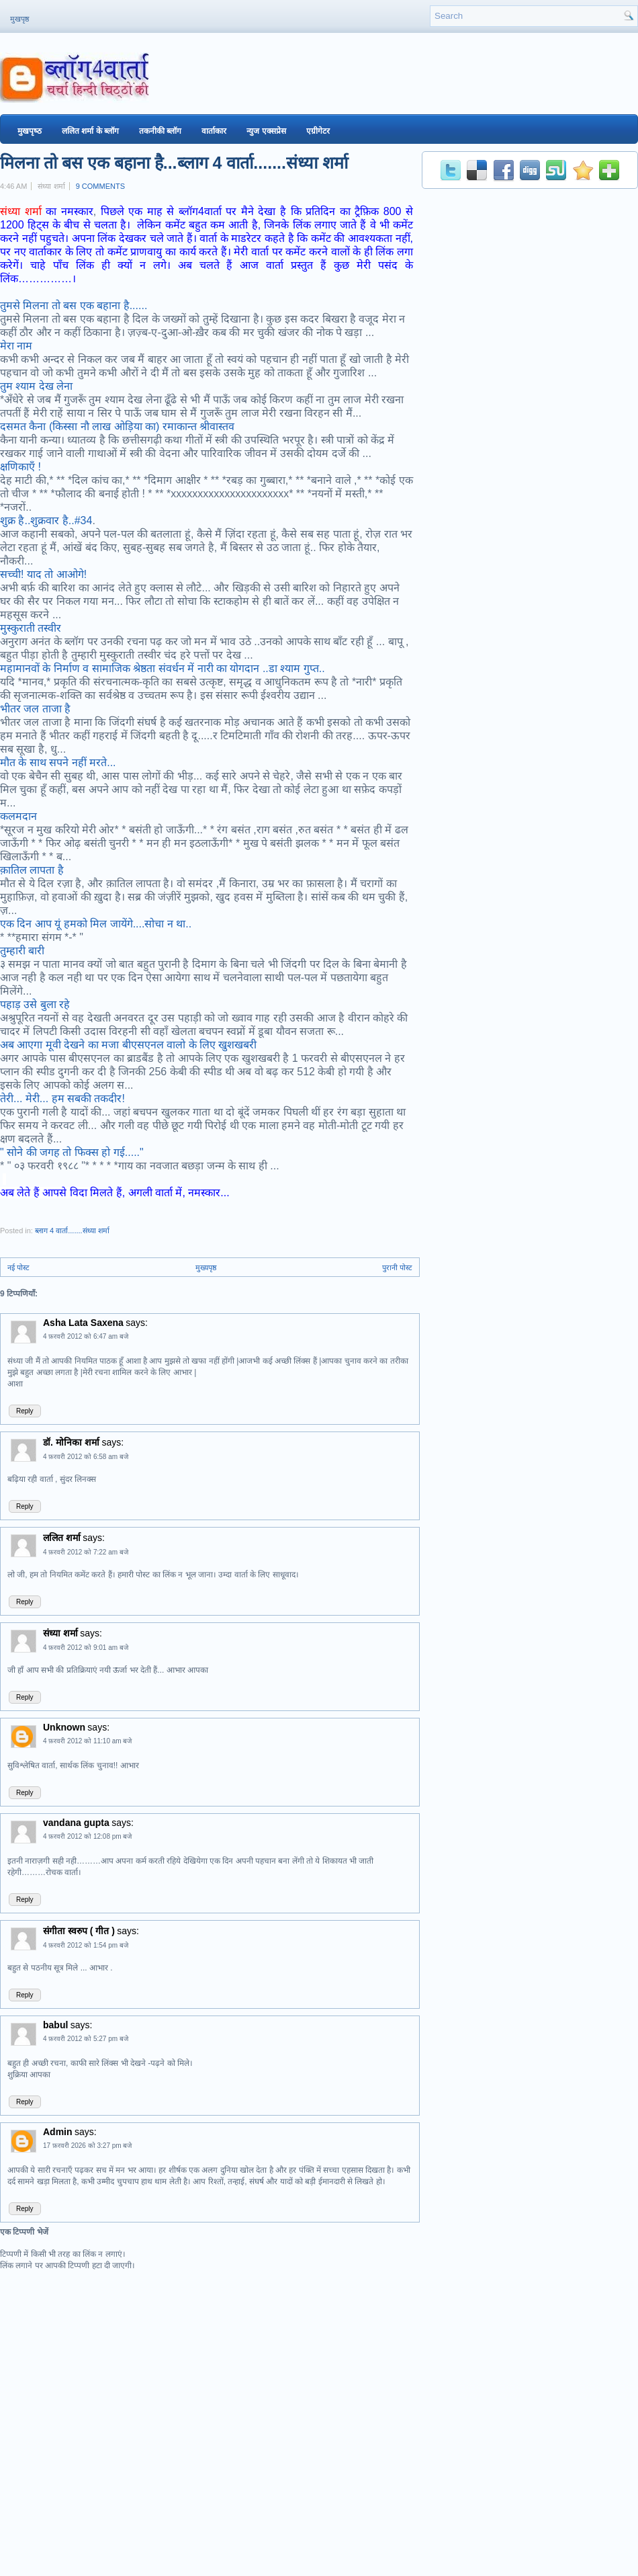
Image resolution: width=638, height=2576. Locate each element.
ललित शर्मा (62, 1537)
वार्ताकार (213, 131)
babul (55, 2025)
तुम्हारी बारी (22, 950)
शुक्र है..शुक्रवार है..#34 (46, 520)
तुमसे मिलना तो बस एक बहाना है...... (73, 305)
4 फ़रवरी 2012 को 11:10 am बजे (87, 1741)
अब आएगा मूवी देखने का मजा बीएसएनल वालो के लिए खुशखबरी (128, 1044)
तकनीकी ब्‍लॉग (160, 131)
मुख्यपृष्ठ (205, 1267)
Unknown (64, 1727)
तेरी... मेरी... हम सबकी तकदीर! (62, 1098)
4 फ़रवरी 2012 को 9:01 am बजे (85, 1647)
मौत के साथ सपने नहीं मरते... (58, 762)
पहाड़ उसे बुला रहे (35, 1004)
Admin (58, 2131)
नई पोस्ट (18, 1267)
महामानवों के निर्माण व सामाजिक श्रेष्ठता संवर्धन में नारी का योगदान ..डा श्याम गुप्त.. (162, 668)
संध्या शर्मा (21, 211)
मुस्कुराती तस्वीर (30, 628)
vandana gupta (76, 1822)
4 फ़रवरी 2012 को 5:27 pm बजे (85, 2038)
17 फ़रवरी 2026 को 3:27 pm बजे (87, 2145)
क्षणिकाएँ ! (20, 466)
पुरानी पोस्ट (397, 1267)
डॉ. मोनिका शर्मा (72, 1442)
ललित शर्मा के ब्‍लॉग (90, 131)
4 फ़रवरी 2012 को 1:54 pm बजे (85, 1945)
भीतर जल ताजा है (35, 708)
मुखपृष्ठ (19, 19)
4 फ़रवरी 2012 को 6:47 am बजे (85, 1336)
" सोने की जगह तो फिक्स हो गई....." (72, 1152)
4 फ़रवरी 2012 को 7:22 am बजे (85, 1552)
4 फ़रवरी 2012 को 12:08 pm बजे (87, 1836)
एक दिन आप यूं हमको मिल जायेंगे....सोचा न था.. (95, 923)
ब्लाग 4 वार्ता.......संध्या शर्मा (72, 1231)
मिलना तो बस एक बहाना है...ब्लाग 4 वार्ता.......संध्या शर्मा (174, 162)
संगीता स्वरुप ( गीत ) (79, 1930)
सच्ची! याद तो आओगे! (43, 574)
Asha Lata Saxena (83, 1322)
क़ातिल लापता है (32, 870)
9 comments (100, 186)
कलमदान (18, 816)
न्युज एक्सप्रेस (265, 131)
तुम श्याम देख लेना (36, 386)
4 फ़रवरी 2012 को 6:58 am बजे (85, 1456)
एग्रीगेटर (318, 131)
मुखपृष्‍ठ (29, 131)
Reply (25, 1411)
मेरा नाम (16, 345)
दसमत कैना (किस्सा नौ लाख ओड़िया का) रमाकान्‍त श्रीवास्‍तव (117, 426)
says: (137, 1322)
